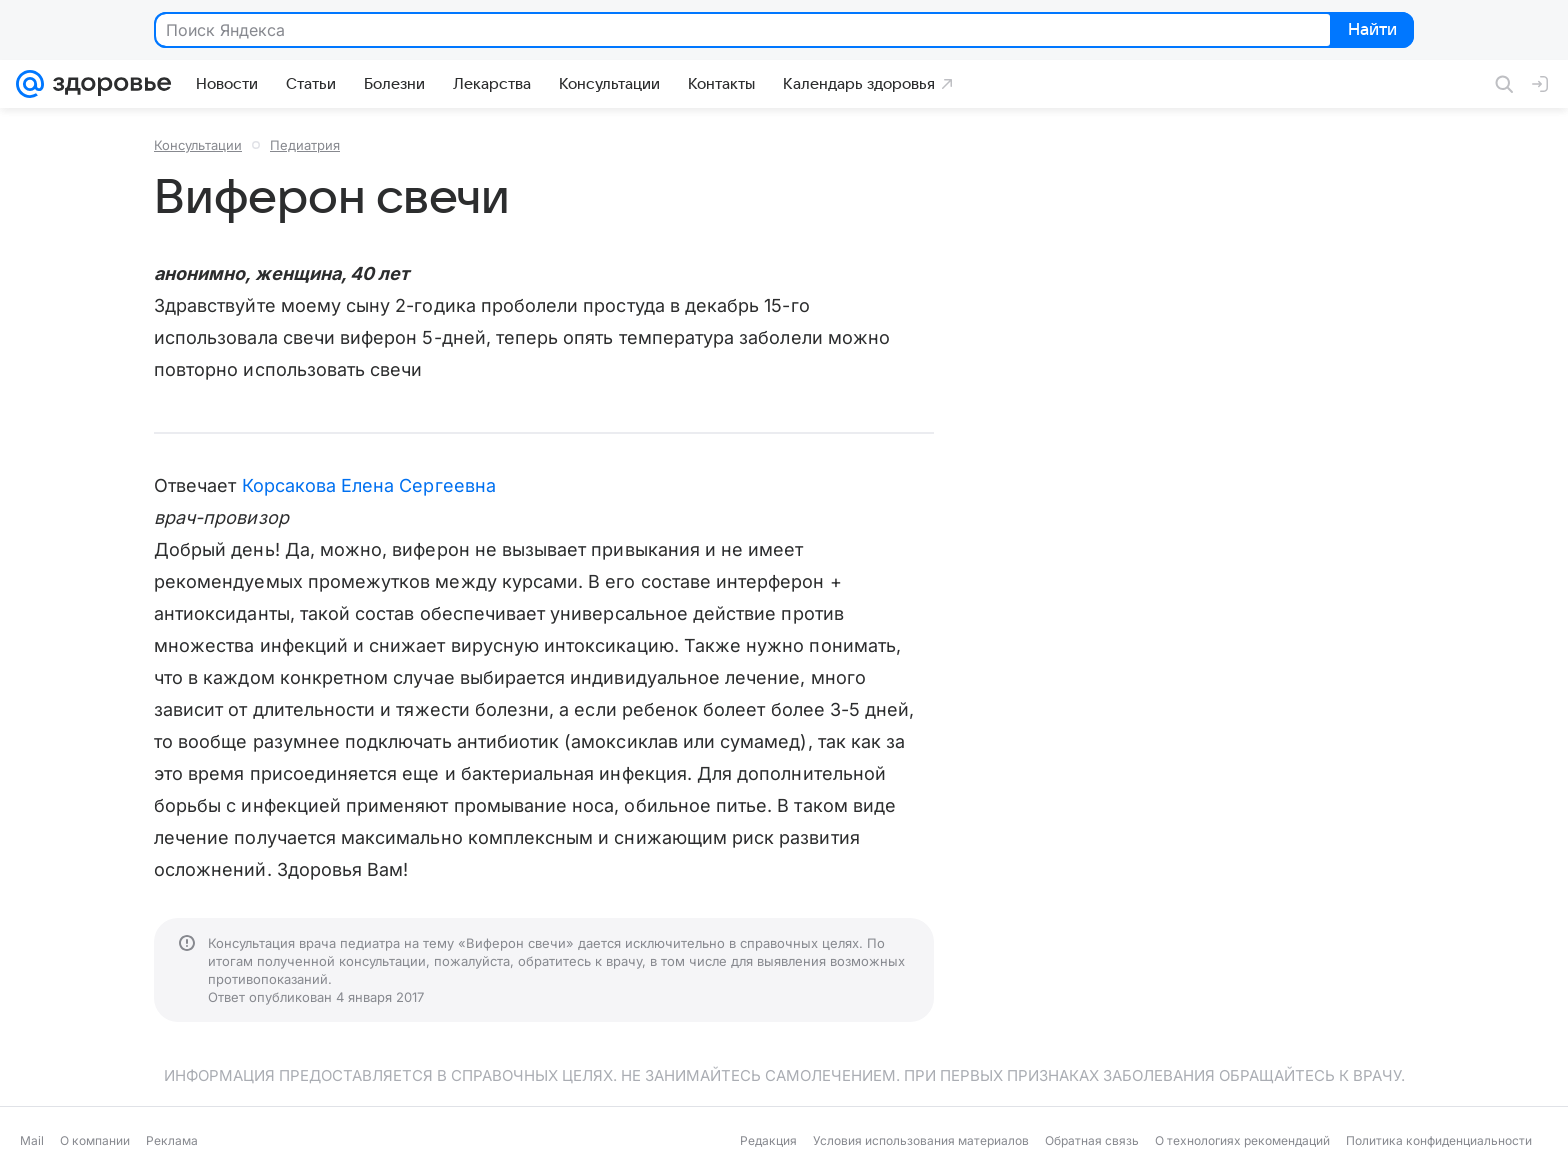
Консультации (198, 145)
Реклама (172, 1140)
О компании (95, 1140)
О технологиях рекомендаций (1242, 1140)
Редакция (768, 1140)
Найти (1370, 31)
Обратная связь (1092, 1140)
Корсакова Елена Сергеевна (369, 485)
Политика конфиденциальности (1439, 1140)
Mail (32, 1140)
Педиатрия (305, 145)
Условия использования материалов (921, 1140)
